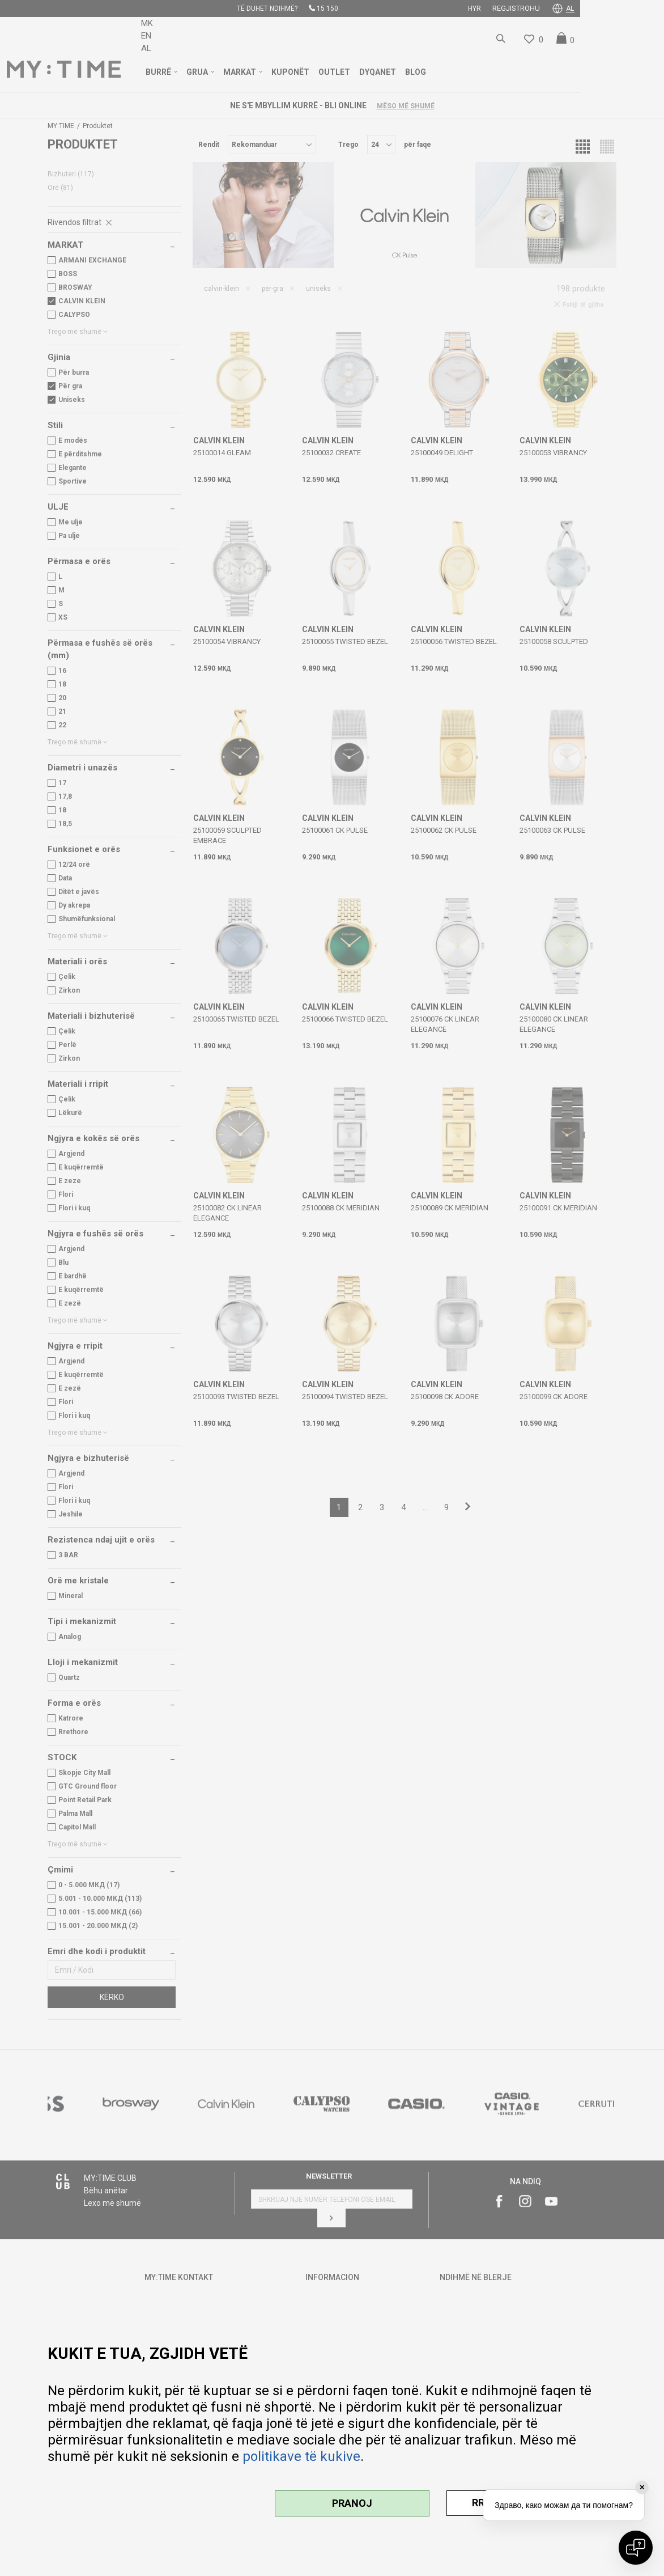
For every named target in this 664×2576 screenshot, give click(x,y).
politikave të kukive (301, 2456)
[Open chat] (636, 2548)
